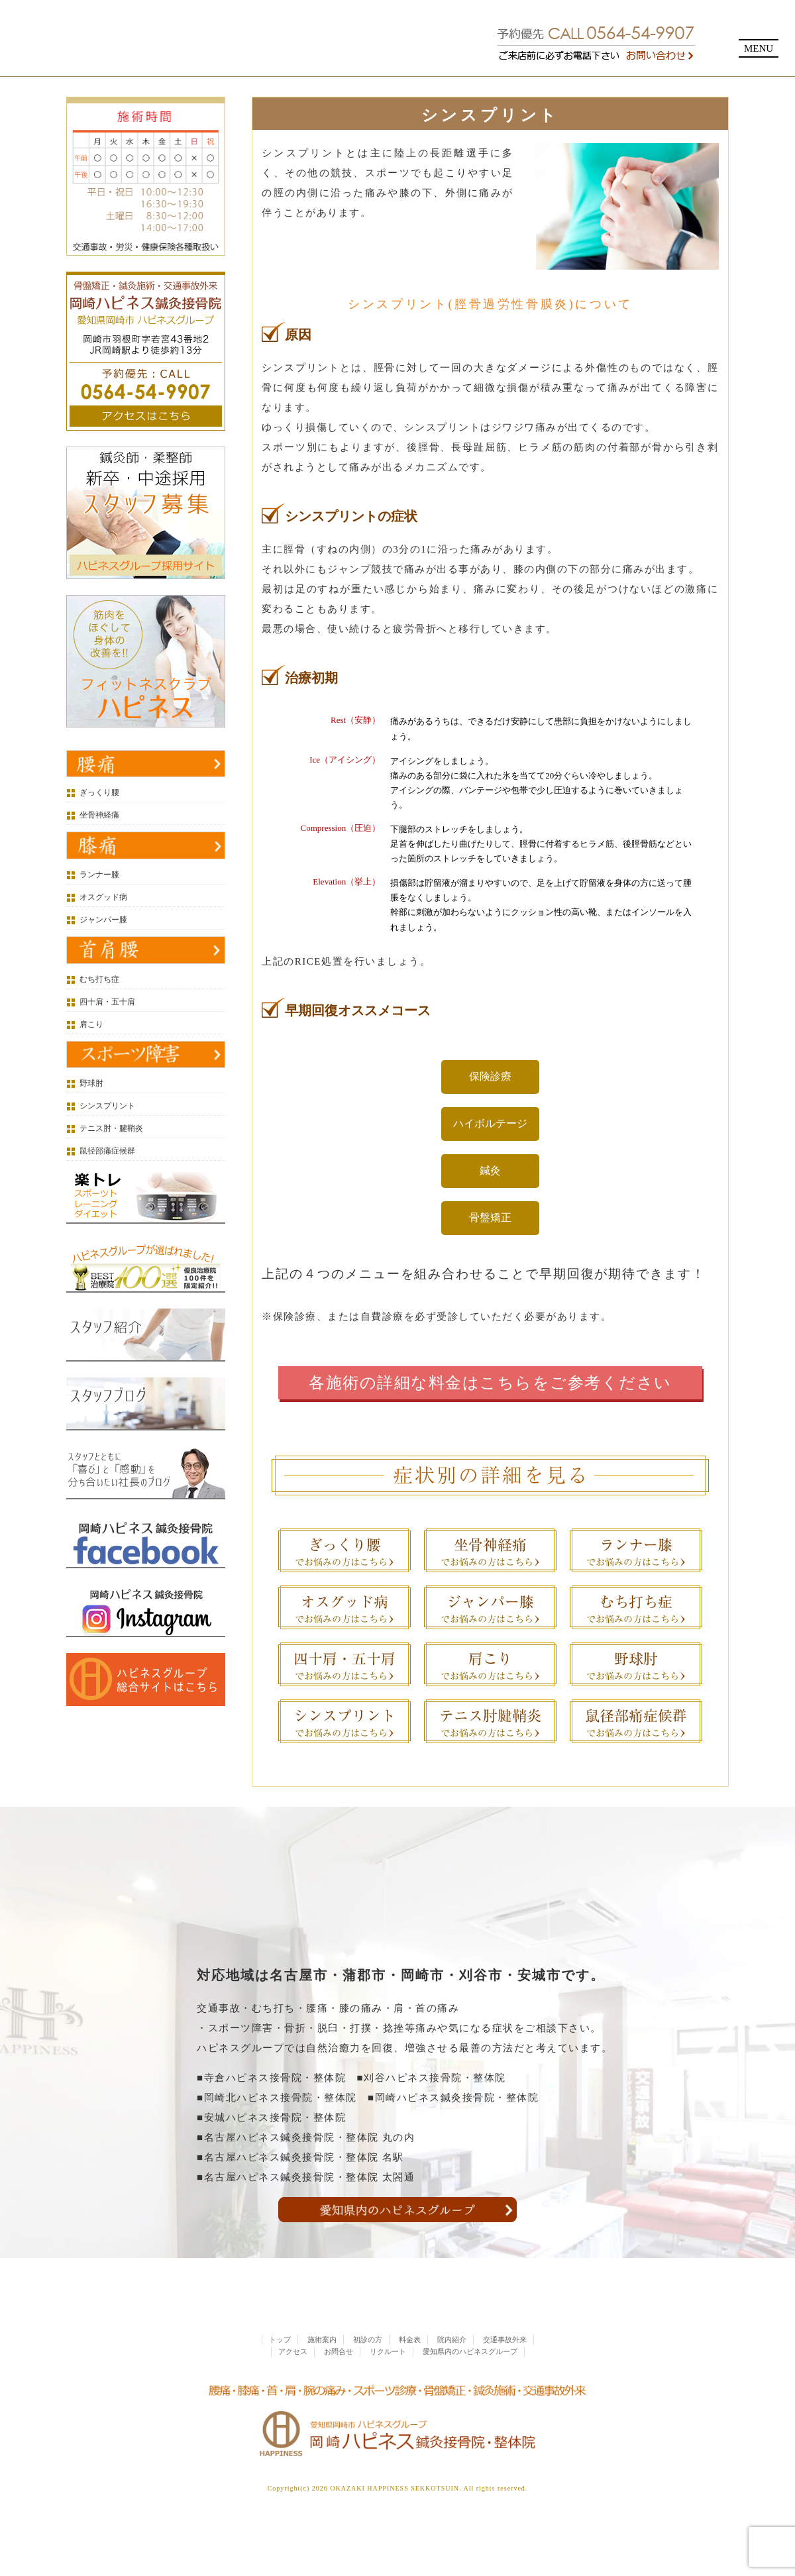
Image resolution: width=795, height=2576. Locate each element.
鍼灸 (490, 1170)
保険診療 (490, 1076)
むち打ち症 (99, 979)
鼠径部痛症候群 (107, 1150)
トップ (280, 2367)
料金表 (410, 2367)
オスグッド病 (103, 897)
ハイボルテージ (490, 1123)
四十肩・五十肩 (107, 1001)
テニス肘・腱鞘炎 (111, 1128)
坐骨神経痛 (99, 815)
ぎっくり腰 (99, 792)
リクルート (388, 2379)
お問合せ (338, 2379)
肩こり (91, 1024)
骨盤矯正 (490, 1217)
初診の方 (367, 2367)
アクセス (292, 2379)
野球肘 (91, 1083)
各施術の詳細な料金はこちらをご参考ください (490, 1382)
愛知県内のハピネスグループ (470, 2379)
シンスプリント (107, 1105)
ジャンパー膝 (103, 919)
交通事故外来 (505, 2367)
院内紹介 (451, 2367)
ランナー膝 (99, 874)
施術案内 (322, 2367)
